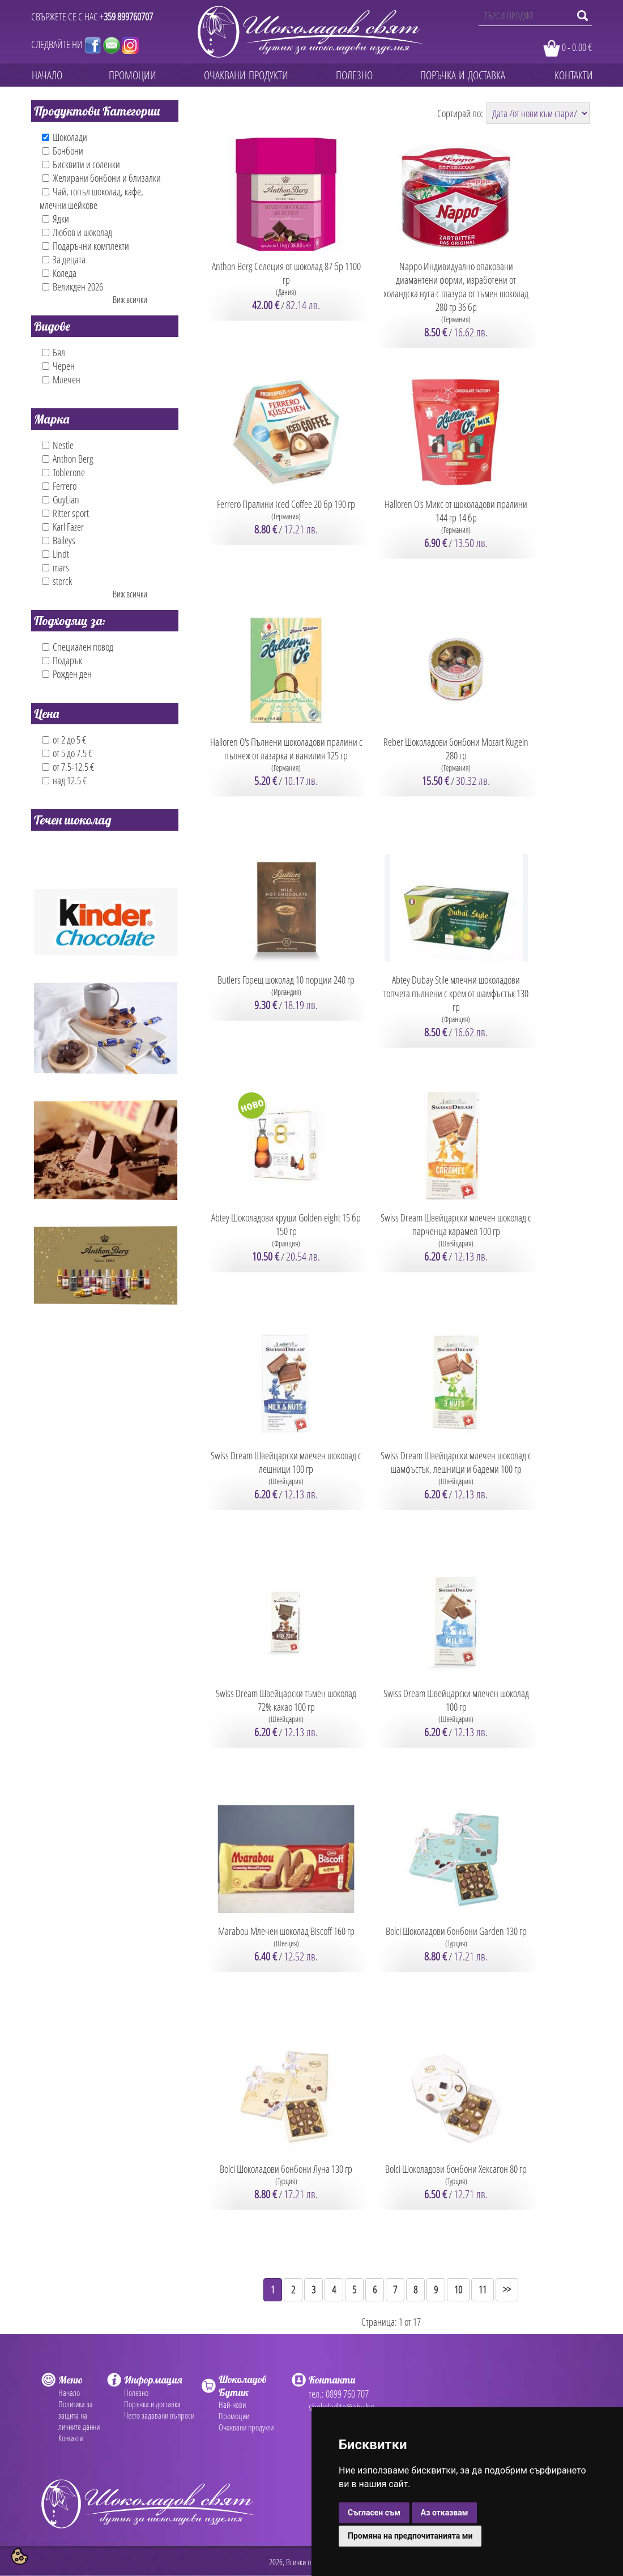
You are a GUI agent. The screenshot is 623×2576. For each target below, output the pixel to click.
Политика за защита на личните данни (79, 2415)
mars (55, 567)
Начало (69, 2392)
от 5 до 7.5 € (67, 753)
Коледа (59, 273)
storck (57, 581)
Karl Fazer (63, 526)
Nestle (58, 445)
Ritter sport (65, 513)
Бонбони (62, 150)
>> (507, 2289)
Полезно (136, 2392)
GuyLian (60, 499)
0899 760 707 (347, 2393)
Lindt (55, 554)
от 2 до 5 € (64, 739)
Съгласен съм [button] (374, 2512)
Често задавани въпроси (159, 2415)
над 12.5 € (64, 780)
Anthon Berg (67, 458)
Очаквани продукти (246, 2427)
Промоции (234, 2415)
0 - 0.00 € (577, 47)
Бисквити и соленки (81, 164)
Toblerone (63, 472)
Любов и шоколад (77, 232)
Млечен (61, 379)
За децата (64, 259)
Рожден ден (67, 674)
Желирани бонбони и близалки (101, 178)
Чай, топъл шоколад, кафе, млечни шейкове (91, 198)
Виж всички (130, 299)
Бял (53, 352)
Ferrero (59, 486)
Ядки (55, 218)
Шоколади (64, 137)
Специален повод (77, 646)
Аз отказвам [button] (444, 2512)
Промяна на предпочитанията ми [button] (410, 2535)
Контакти (70, 2437)
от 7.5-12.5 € (68, 767)
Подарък (62, 660)
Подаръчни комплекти (85, 246)
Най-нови (232, 2404)
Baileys (58, 540)
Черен (58, 366)
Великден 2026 (72, 286)
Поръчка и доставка (152, 2404)
